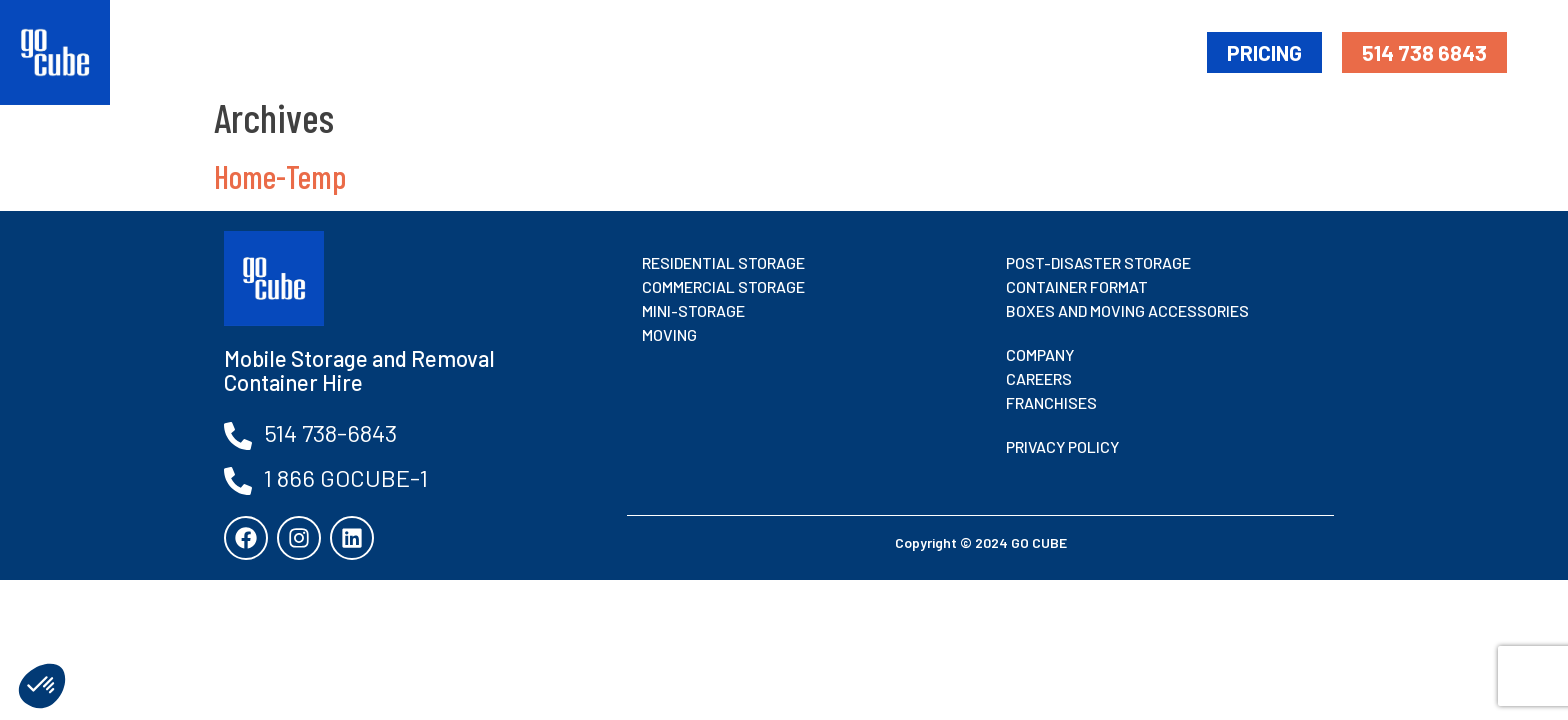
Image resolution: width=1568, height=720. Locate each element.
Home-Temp (280, 176)
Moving (1049, 51)
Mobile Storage (785, 51)
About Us (1143, 51)
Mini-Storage (937, 51)
